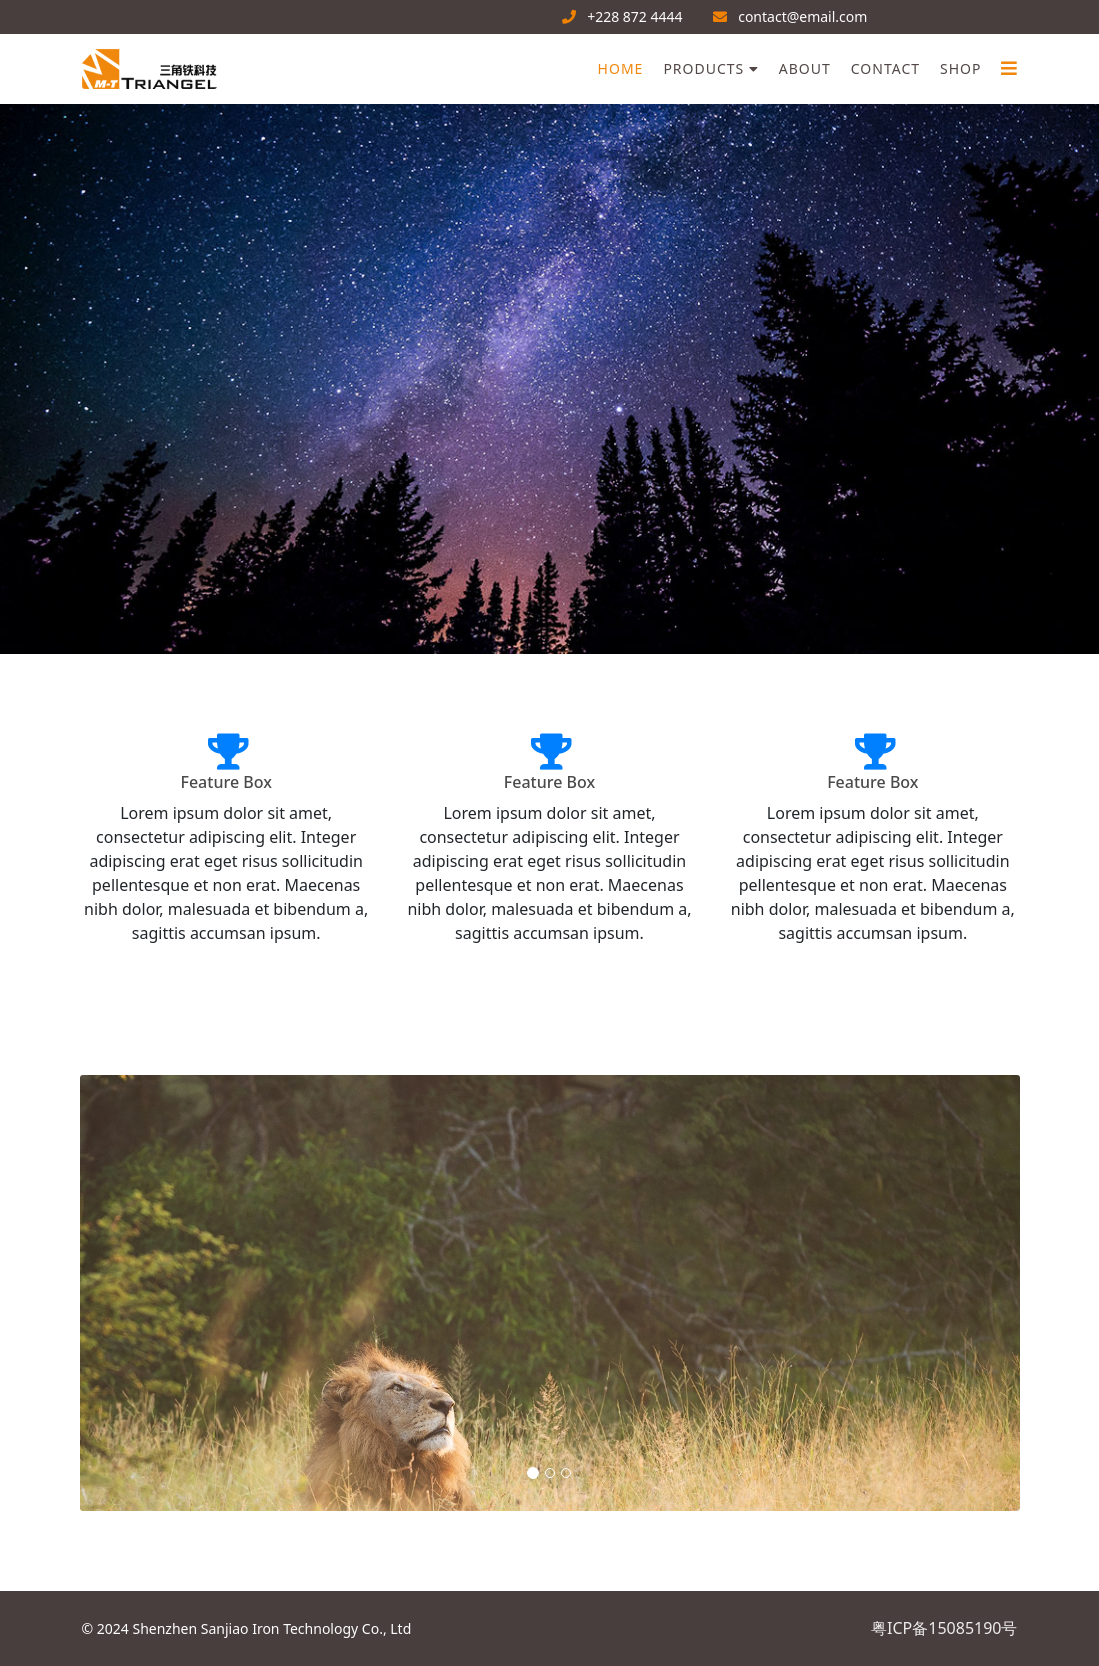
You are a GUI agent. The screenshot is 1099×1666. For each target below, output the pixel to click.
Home (621, 68)
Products (703, 68)
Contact (885, 68)
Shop (960, 68)
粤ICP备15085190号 (944, 1628)
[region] (549, 379)
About (805, 68)
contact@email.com (802, 16)
